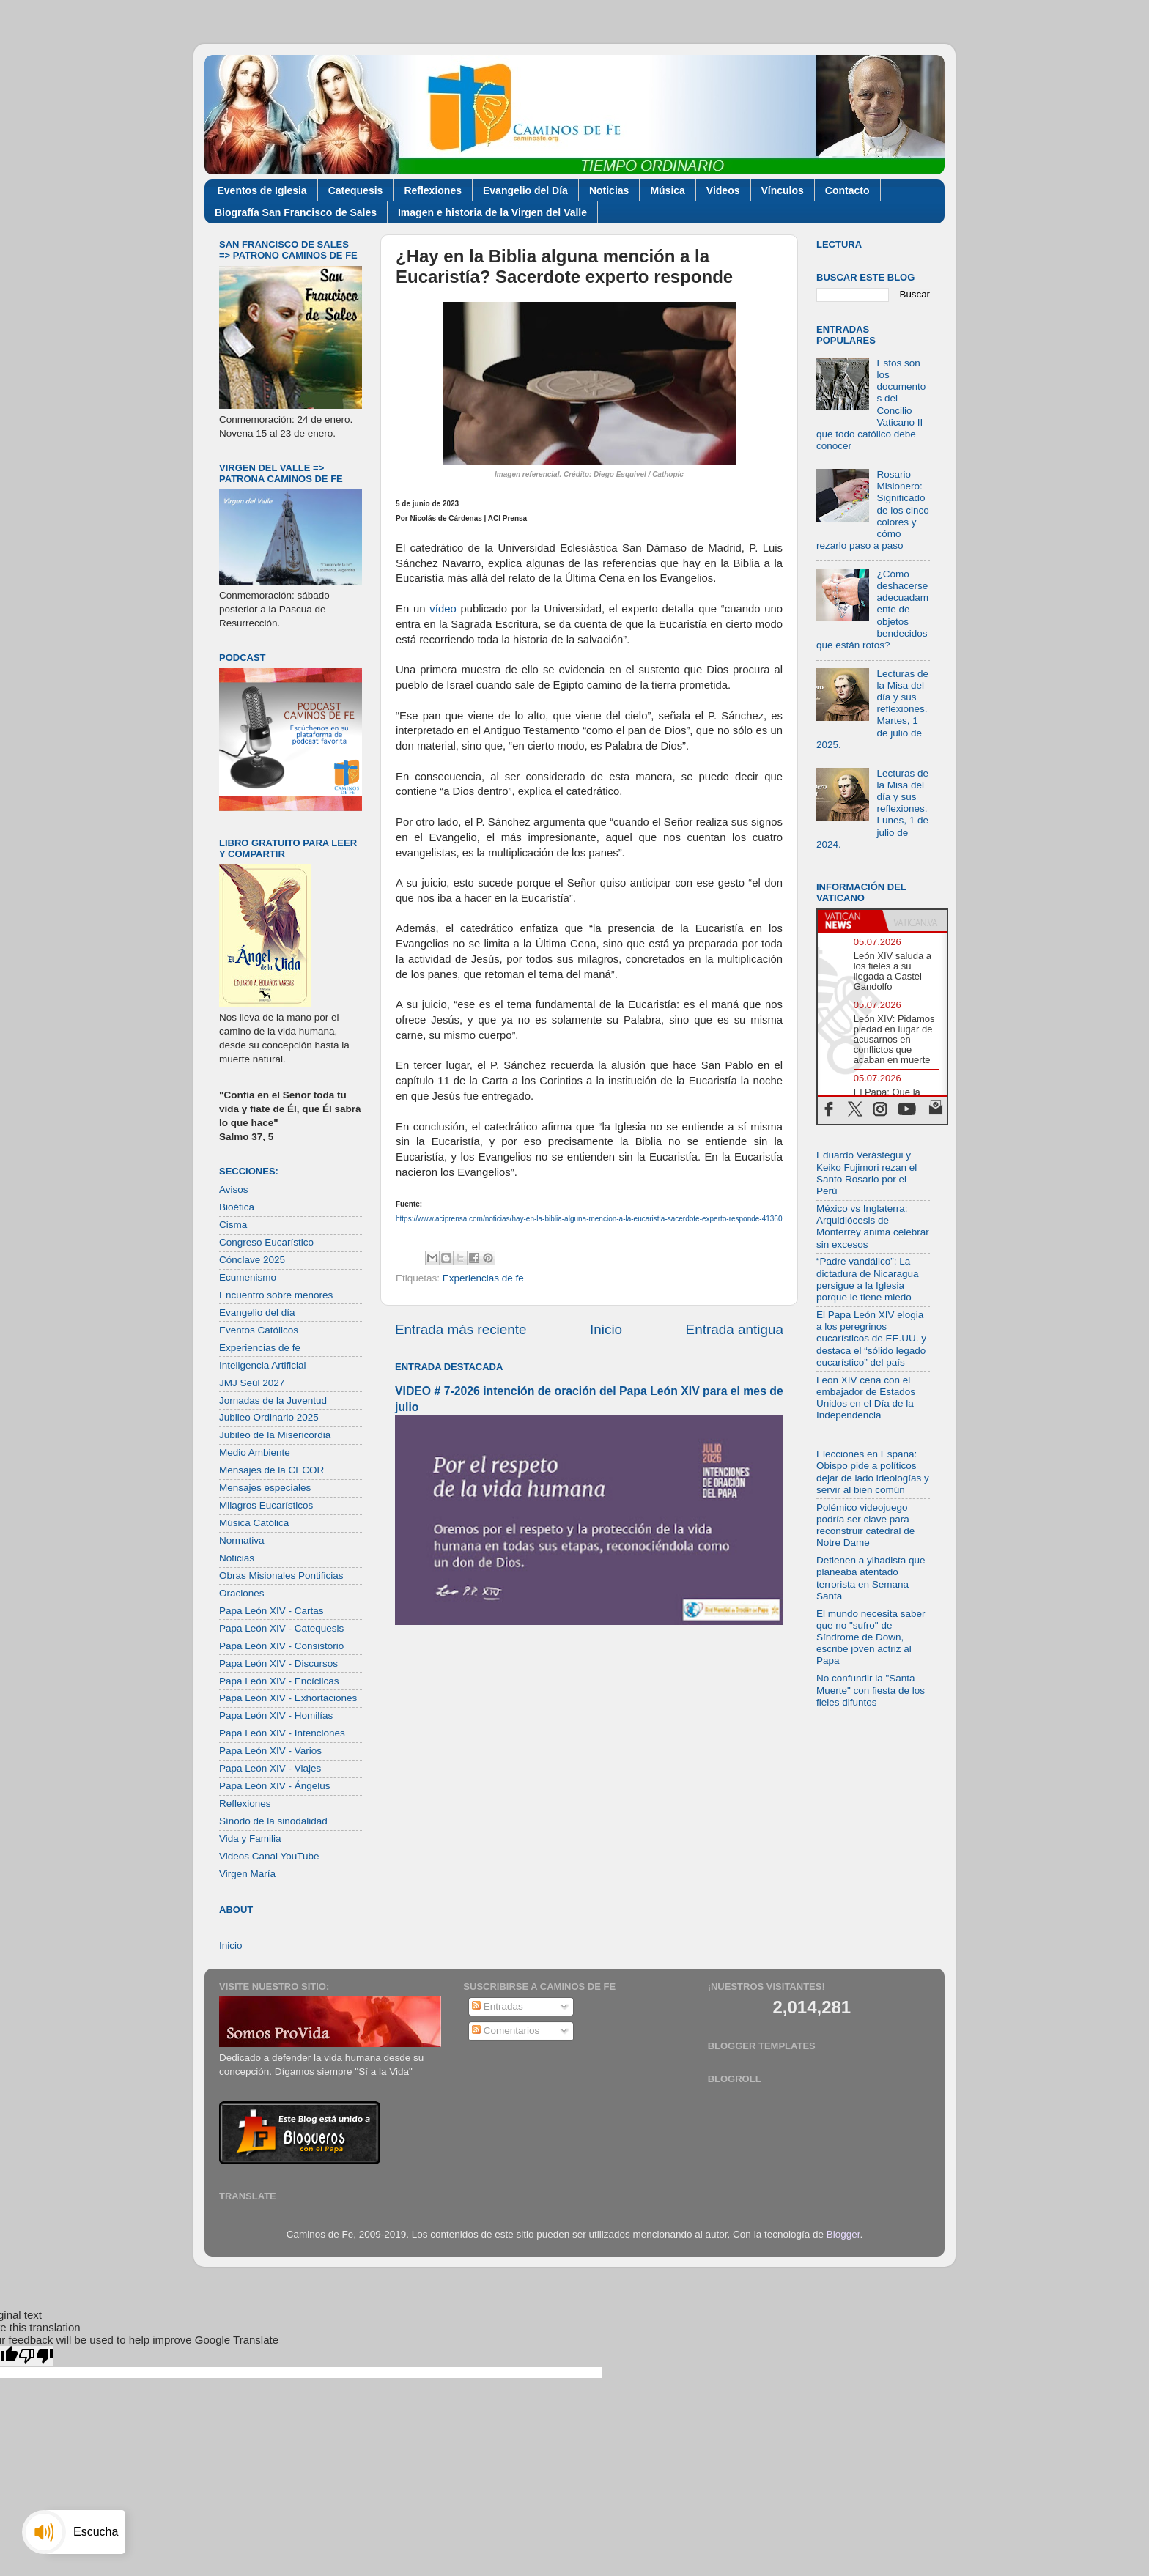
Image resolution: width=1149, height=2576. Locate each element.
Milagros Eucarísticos (266, 1505)
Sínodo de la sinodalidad (273, 1821)
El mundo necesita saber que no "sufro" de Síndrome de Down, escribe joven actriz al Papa (871, 1637)
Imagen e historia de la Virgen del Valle (492, 212)
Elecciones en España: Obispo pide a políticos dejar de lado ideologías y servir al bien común (872, 1471)
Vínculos (782, 190)
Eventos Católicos (258, 1330)
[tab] (850, 921)
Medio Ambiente (254, 1452)
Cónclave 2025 (252, 1259)
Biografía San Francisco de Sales (296, 212)
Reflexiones (433, 190)
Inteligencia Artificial (262, 1365)
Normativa (242, 1540)
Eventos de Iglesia (262, 190)
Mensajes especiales (265, 1487)
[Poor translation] (35, 2356)
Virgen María (247, 1873)
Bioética (236, 1207)
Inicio (606, 1329)
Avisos (233, 1189)
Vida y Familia (250, 1838)
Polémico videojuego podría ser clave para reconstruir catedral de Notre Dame (865, 1525)
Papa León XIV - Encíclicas (279, 1681)
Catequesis (355, 190)
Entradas (497, 2006)
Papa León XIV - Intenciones (282, 1733)
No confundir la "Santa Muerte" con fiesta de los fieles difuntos (870, 1690)
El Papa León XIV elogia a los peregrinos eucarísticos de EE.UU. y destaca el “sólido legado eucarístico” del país (871, 1338)
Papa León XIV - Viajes (270, 1768)
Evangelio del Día (525, 190)
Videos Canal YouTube (269, 1856)
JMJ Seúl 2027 (251, 1382)
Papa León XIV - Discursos (278, 1663)
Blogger (843, 2234)
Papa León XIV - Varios (270, 1750)
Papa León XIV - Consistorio (281, 1645)
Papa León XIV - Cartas (271, 1610)
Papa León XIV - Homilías (276, 1715)
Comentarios (505, 2030)
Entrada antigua (734, 1329)
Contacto (847, 190)
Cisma (233, 1224)
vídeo (442, 609)
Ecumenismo (247, 1277)
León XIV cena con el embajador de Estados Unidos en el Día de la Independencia (865, 1397)
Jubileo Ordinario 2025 (269, 1417)
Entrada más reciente (461, 1329)
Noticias (609, 190)
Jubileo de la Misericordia (274, 1434)
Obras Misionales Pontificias (281, 1575)
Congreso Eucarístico (266, 1242)
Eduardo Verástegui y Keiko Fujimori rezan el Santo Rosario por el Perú (866, 1173)
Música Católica (254, 1522)
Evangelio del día (257, 1312)
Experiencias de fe (483, 1278)
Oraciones (242, 1593)
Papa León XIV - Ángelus (274, 1785)
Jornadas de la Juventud (273, 1400)
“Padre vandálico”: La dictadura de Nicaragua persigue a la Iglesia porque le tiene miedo (867, 1279)
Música (667, 190)
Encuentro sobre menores (276, 1294)
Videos (723, 190)
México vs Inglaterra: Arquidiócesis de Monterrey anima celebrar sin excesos (872, 1226)
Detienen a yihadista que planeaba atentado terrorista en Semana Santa (871, 1578)
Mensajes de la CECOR (271, 1470)
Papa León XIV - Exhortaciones (288, 1697)
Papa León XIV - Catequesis (281, 1628)
